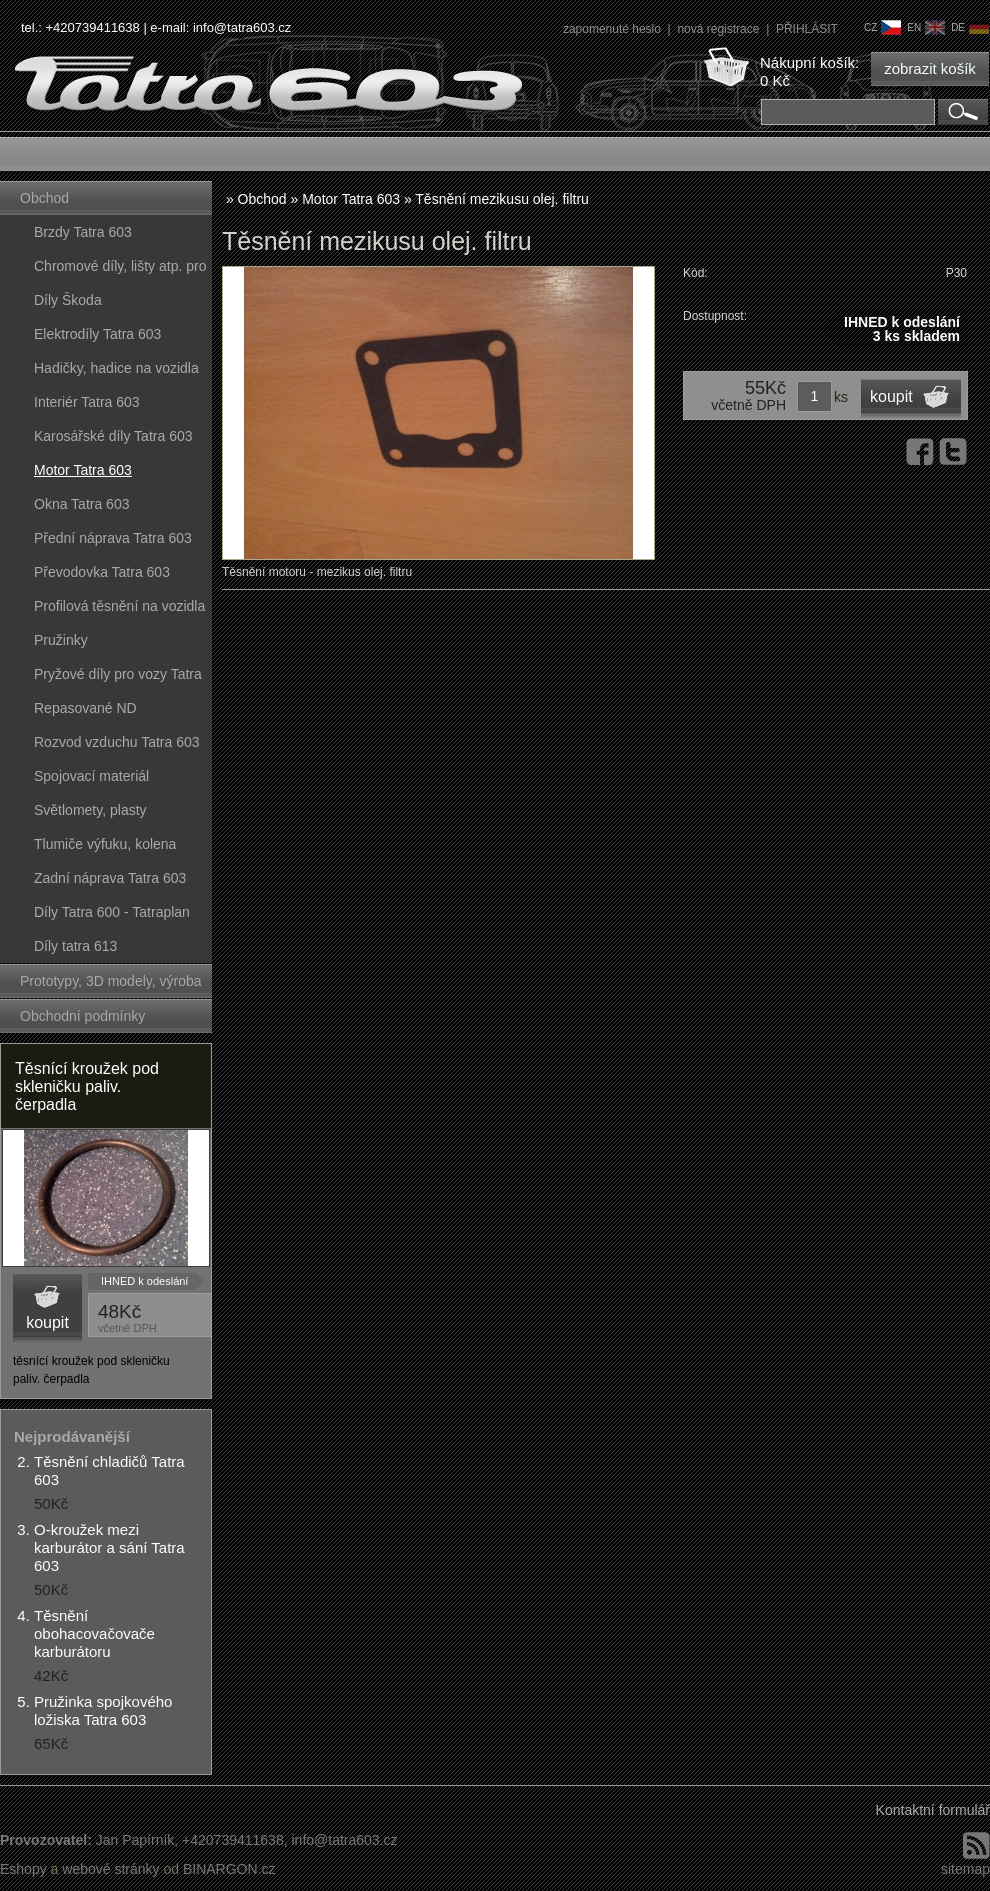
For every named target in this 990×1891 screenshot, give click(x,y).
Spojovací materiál (91, 776)
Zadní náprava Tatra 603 (110, 878)
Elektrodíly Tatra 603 (97, 334)
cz (882, 27)
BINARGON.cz (229, 1869)
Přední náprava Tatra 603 (113, 538)
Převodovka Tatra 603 (102, 572)
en (926, 27)
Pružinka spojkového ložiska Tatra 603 (103, 1710)
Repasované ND (85, 708)
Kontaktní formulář (933, 1810)
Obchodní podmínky (82, 1016)
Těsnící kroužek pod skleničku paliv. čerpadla (87, 1086)
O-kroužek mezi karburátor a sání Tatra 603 (109, 1547)
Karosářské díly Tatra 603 (113, 436)
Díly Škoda (68, 300)
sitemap (965, 1869)
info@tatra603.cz (242, 27)
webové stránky (110, 1869)
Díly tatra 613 (75, 946)
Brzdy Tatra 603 (83, 232)
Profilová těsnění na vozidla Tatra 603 (119, 610)
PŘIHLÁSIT (807, 29)
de (970, 27)
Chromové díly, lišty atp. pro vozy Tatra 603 (120, 270)
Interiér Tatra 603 (87, 402)
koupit (47, 1322)
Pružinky (61, 640)
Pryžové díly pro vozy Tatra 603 (118, 678)
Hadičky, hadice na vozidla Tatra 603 (116, 372)
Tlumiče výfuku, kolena (105, 844)
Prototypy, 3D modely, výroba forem (111, 985)
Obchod (44, 198)
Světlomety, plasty (90, 810)
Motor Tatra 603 (83, 470)
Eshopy (23, 1869)
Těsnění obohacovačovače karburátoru (94, 1633)
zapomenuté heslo (613, 29)
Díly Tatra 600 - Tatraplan (112, 912)
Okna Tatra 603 (81, 504)
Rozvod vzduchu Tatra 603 (117, 742)
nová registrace (719, 29)
